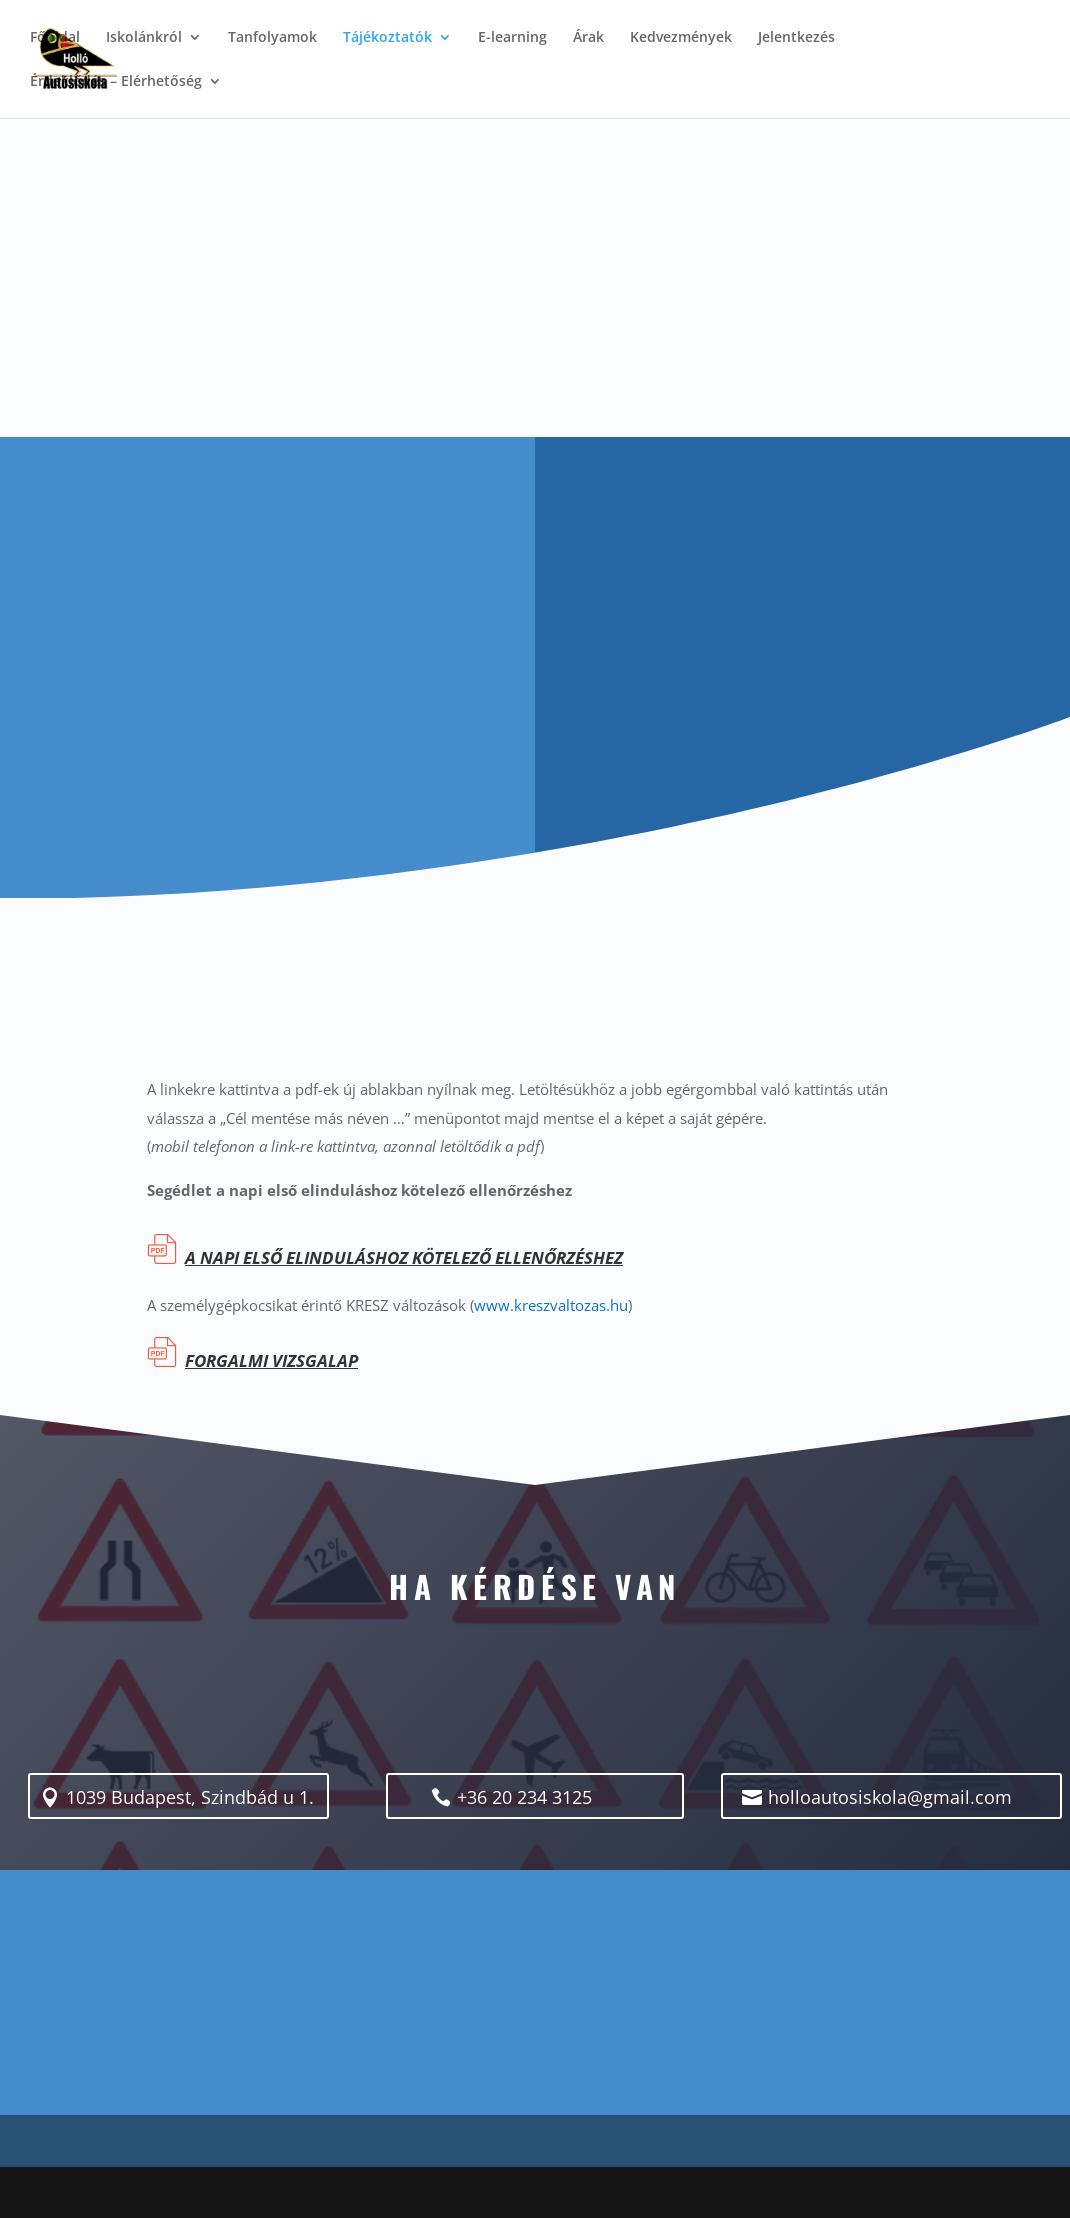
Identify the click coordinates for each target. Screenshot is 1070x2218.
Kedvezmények (681, 38)
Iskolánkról (144, 38)
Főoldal (55, 38)
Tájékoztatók (387, 38)
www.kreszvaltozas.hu (551, 1305)
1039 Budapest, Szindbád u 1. (191, 1797)
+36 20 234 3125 (534, 1797)
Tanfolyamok (272, 38)
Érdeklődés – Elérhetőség (116, 82)
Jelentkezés (796, 38)
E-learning (512, 38)
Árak (588, 38)
